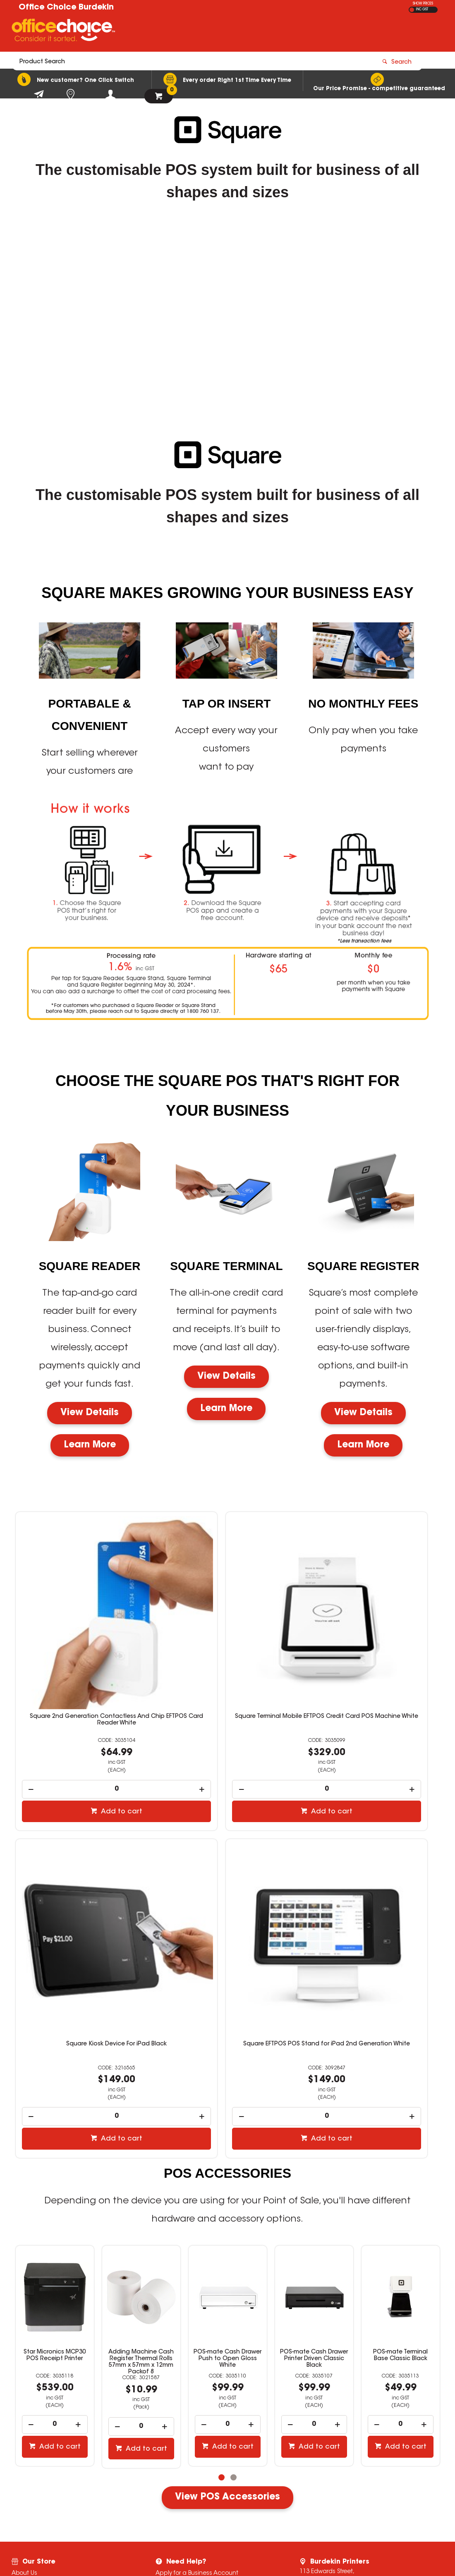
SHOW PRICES (423, 3)
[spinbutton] (83, 1719)
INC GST (422, 9)
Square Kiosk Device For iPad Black (371, 1647)
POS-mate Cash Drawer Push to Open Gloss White (141, 2226)
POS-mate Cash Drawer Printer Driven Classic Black (227, 2226)
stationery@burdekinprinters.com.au (368, 2464)
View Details (89, 1413)
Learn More (90, 1445)
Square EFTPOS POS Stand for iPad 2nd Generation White (83, 1911)
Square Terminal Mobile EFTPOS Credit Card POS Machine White (227, 1650)
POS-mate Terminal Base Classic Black (314, 2223)
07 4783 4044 (339, 2456)
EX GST (412, 9)
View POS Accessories (227, 2365)
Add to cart (87, 1741)
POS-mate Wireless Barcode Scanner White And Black (400, 2226)
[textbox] (179, 32)
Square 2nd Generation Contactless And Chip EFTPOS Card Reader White (83, 1650)
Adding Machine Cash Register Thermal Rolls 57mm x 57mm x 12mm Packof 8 (54, 2230)
